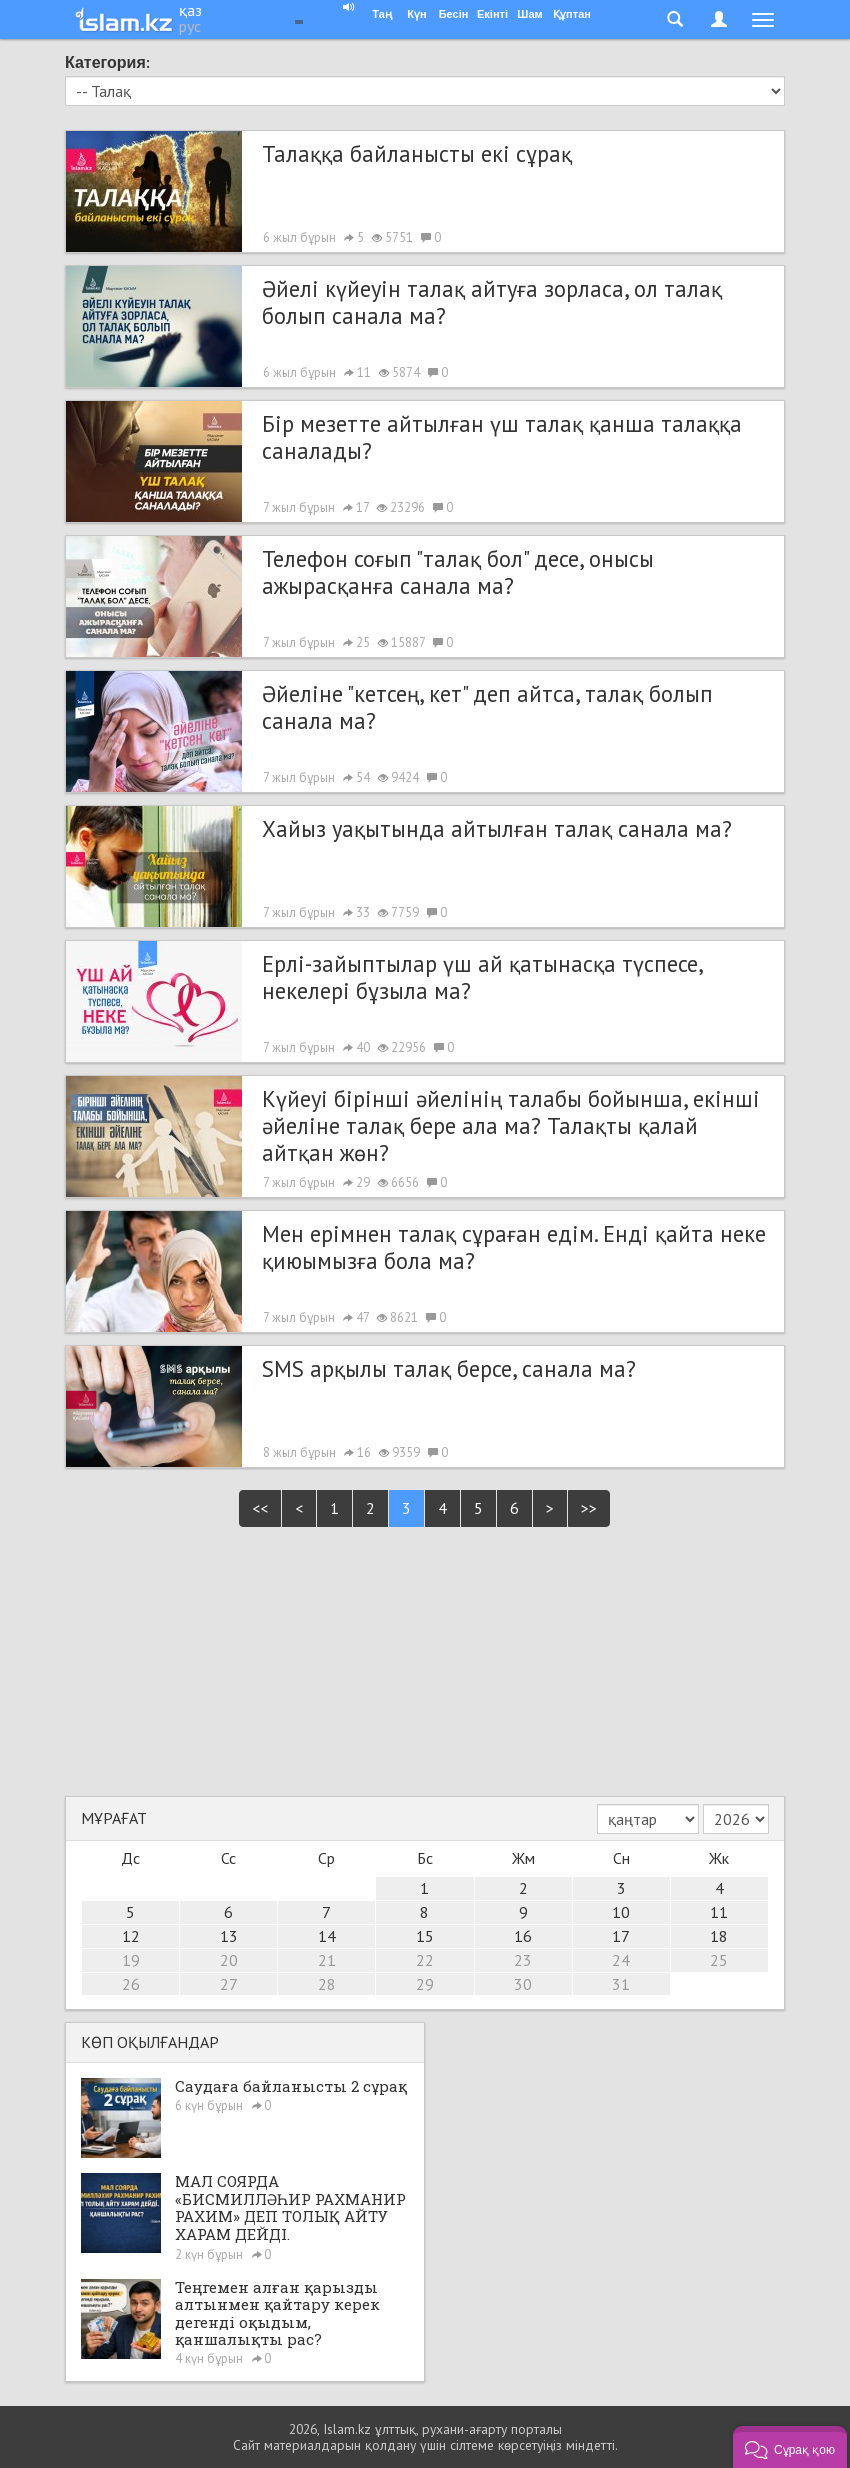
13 (229, 1936)
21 (327, 1960)
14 (327, 1936)
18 (719, 1936)
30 (523, 1984)
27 (229, 1984)
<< (260, 1508)
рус (190, 26)
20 (229, 1960)
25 (719, 1960)
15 (425, 1936)
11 (719, 1912)
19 (131, 1960)
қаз (190, 10)
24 (621, 1960)
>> (589, 1508)
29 (425, 1984)
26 (131, 1984)
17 (621, 1936)
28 (327, 1984)
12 (131, 1936)
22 (425, 1960)
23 (523, 1960)
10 (621, 1912)
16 (523, 1936)
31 (621, 1984)
